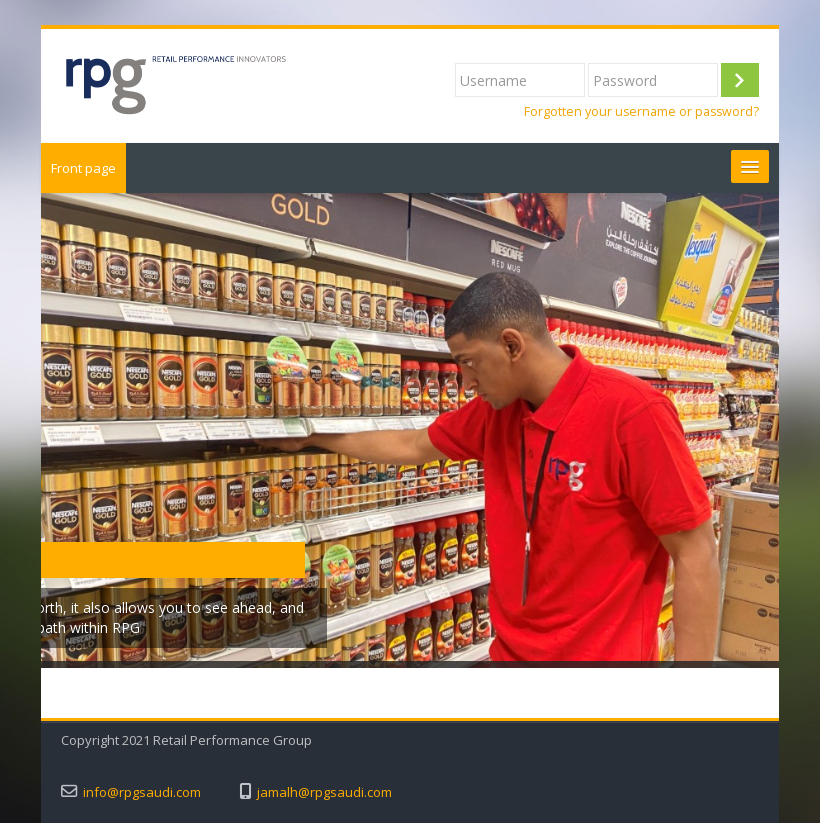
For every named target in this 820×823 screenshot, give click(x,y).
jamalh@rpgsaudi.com (324, 792)
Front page (83, 168)
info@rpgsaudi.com (142, 792)
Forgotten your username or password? (641, 111)
